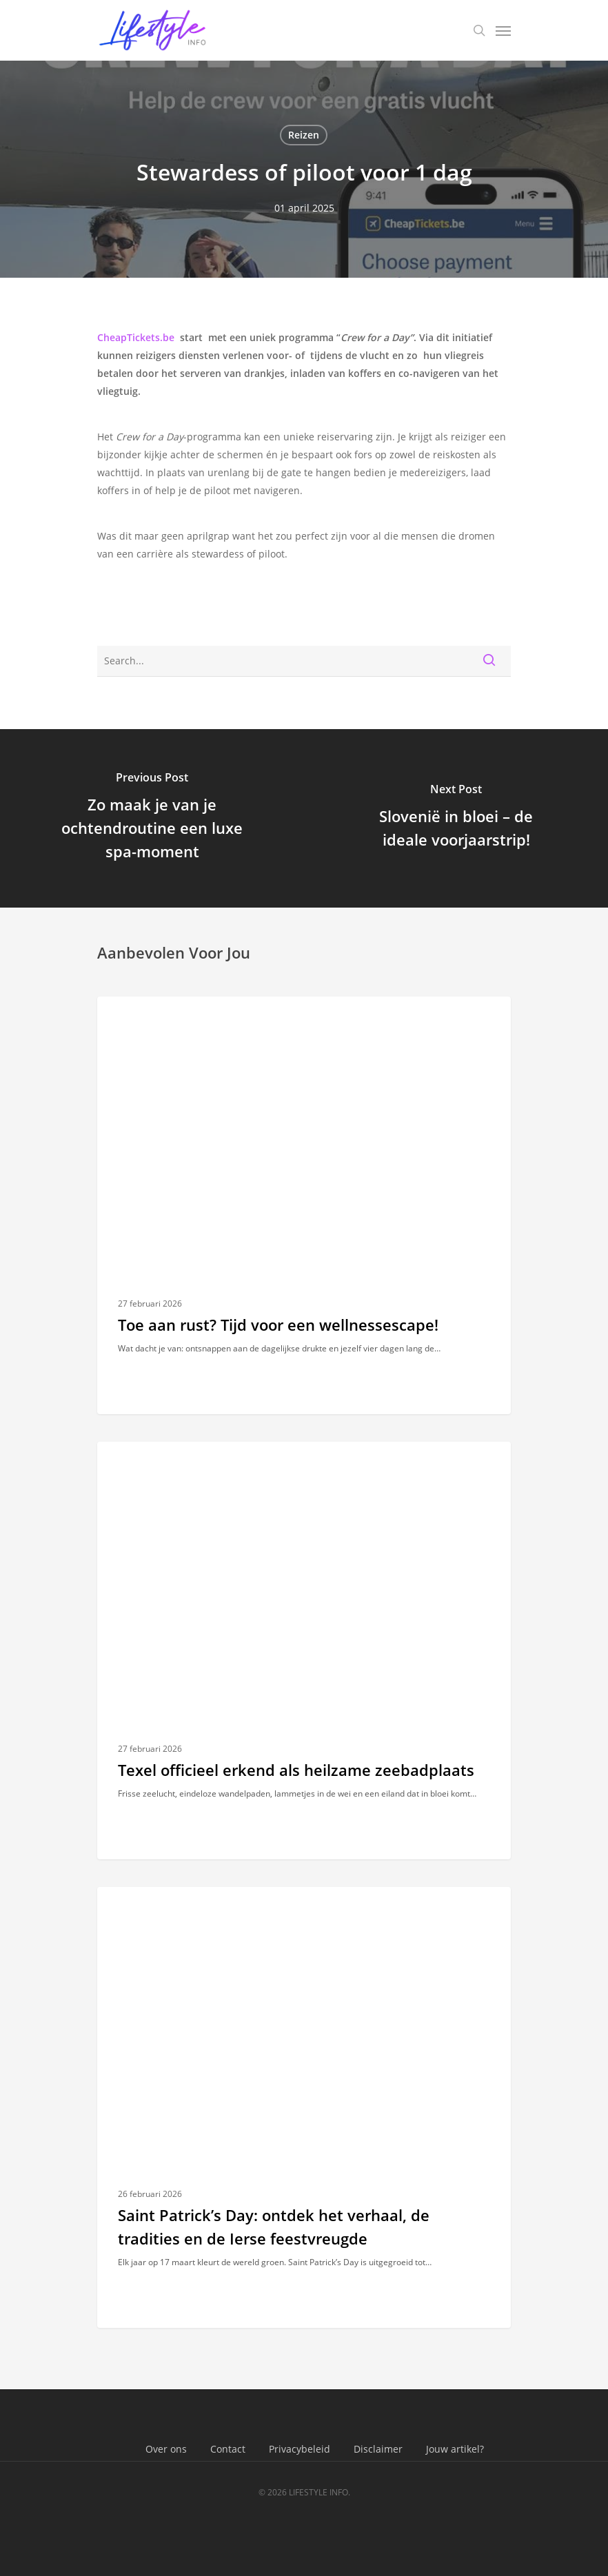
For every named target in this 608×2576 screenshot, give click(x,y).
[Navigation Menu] (503, 30)
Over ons (166, 2448)
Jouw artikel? (455, 2448)
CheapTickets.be (135, 337)
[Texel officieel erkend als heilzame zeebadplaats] (304, 1650)
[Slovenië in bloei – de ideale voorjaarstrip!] (456, 818)
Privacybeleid (299, 2448)
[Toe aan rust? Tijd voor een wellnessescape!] (304, 1205)
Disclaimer (378, 2448)
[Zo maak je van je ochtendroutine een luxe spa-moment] (152, 818)
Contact (227, 2448)
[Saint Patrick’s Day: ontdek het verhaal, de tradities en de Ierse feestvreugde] (304, 2107)
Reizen (303, 134)
